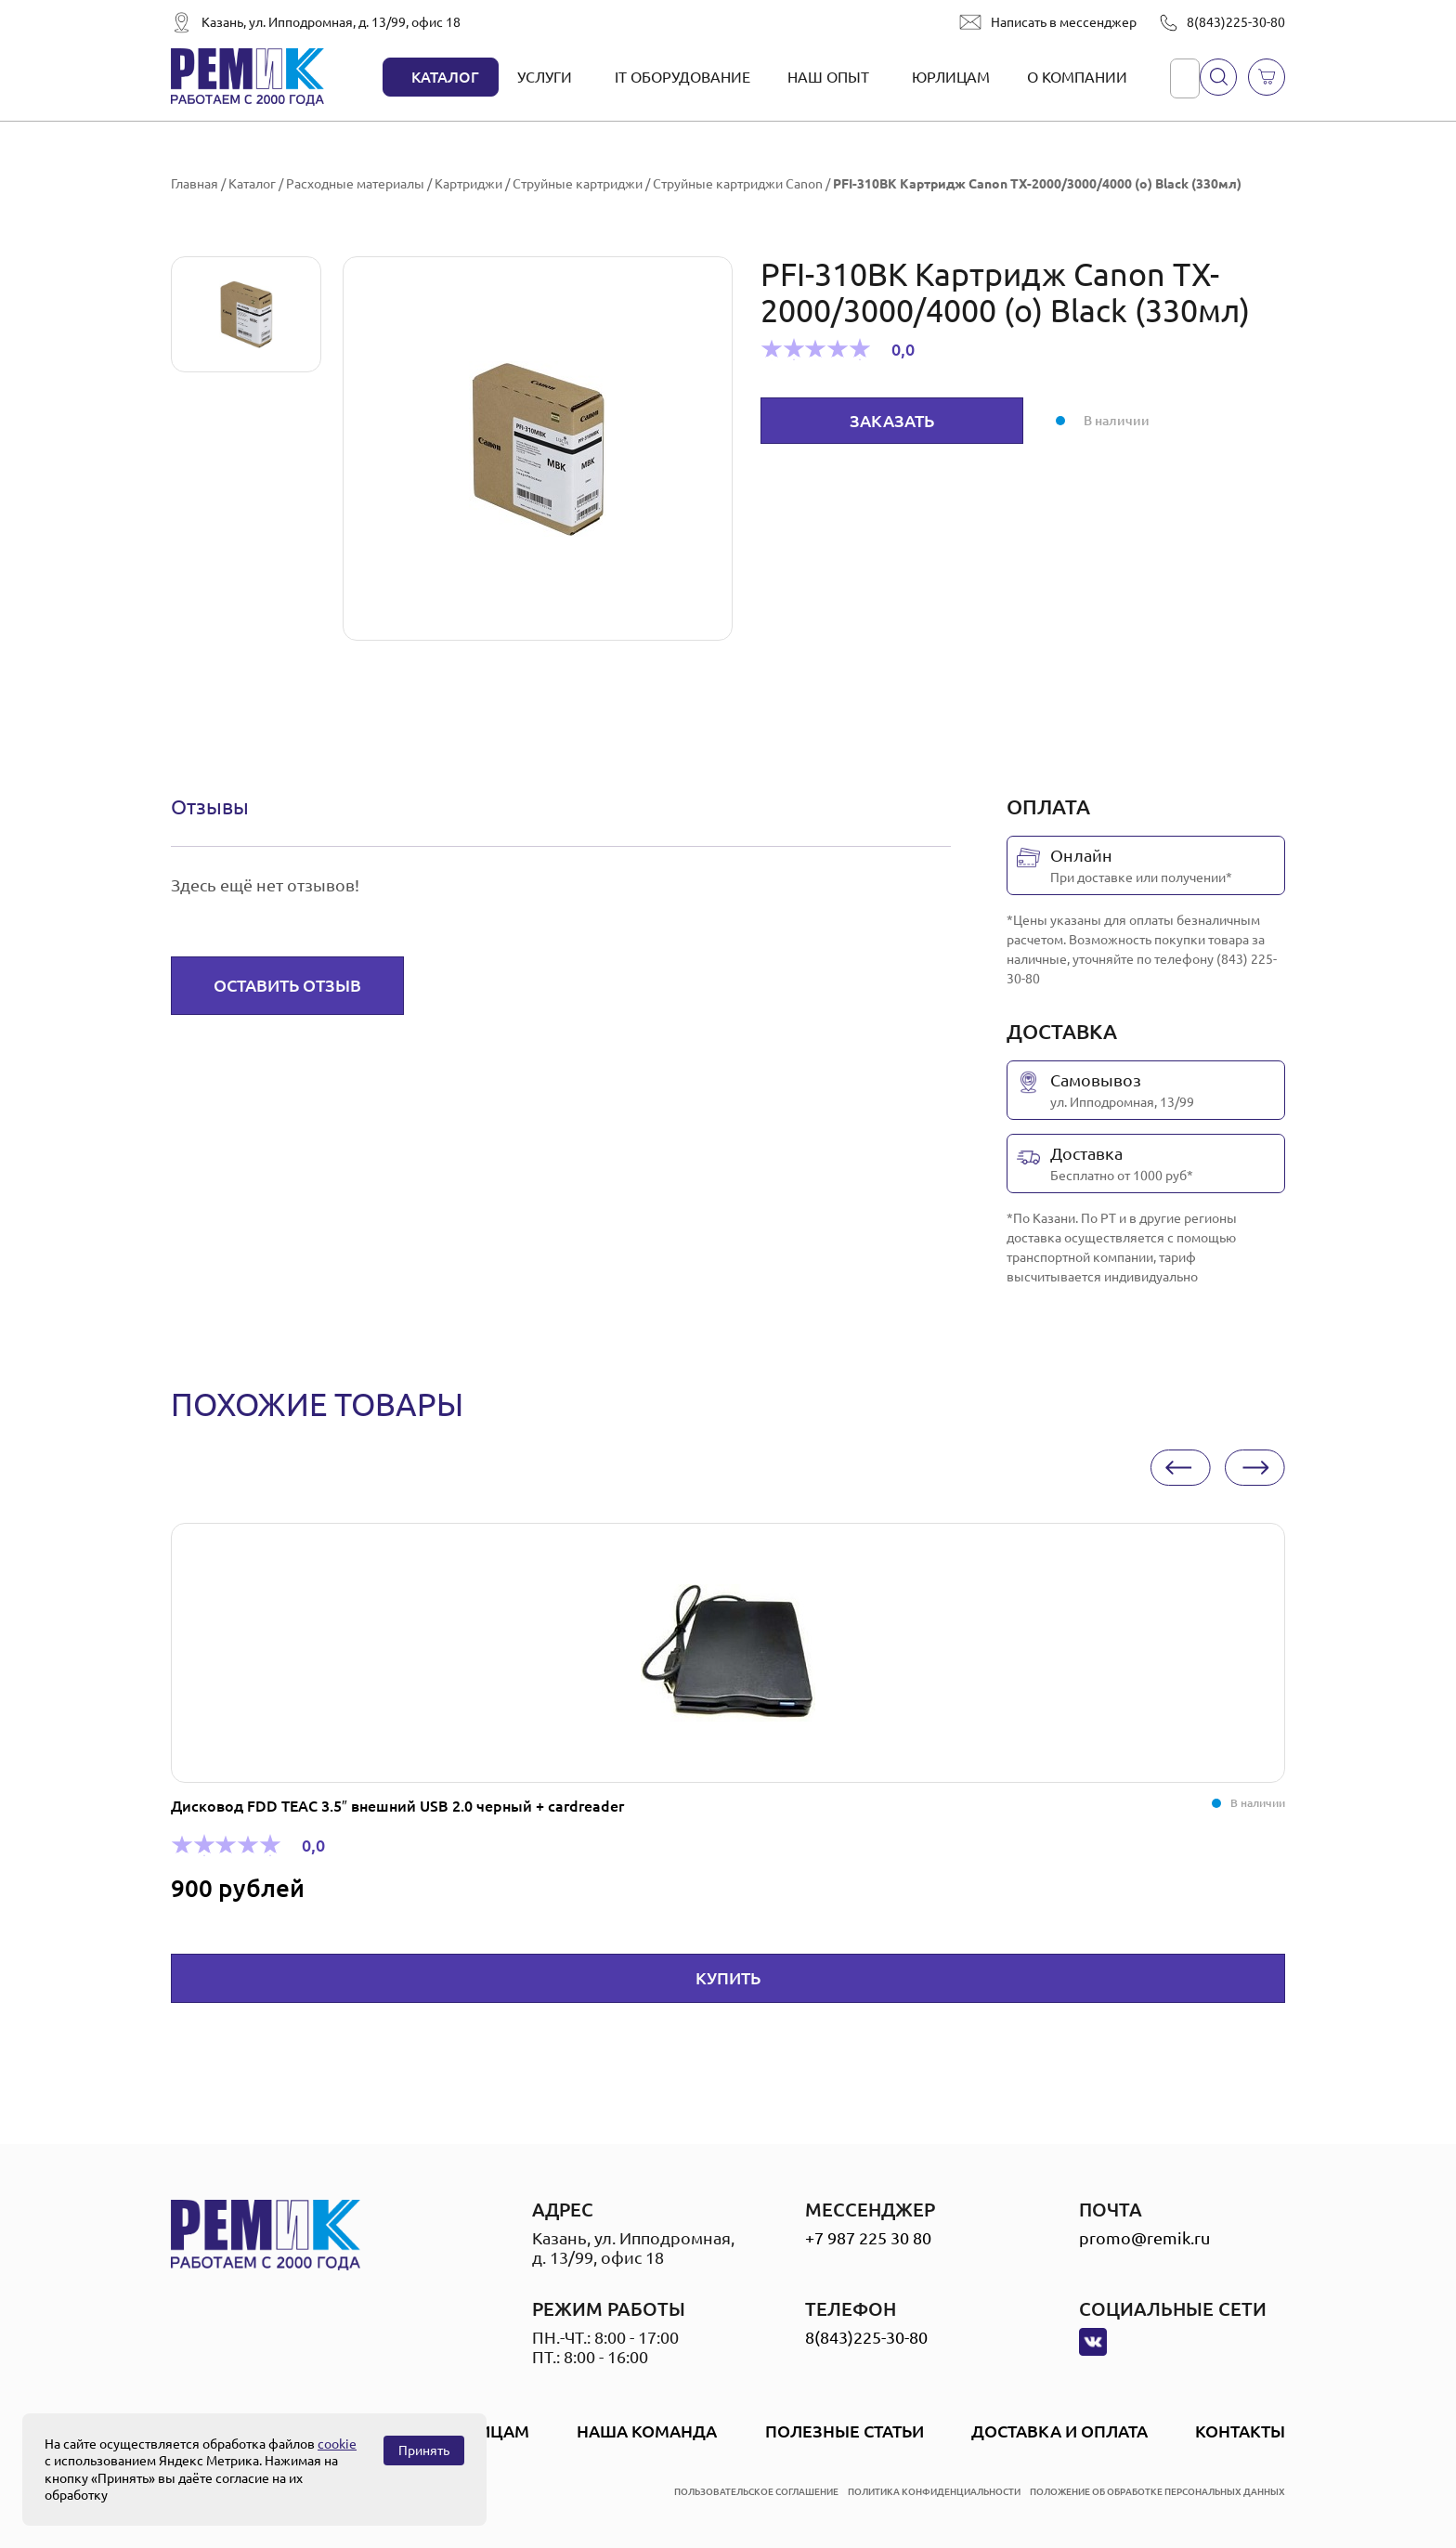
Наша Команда (647, 2431)
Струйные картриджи (578, 183)
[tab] (210, 807)
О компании (1077, 77)
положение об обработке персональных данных (1157, 2492)
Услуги (544, 77)
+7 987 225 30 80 (868, 2238)
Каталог (445, 77)
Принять (423, 2450)
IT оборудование (682, 77)
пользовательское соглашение (756, 2492)
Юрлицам (951, 77)
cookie (337, 2444)
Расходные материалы (355, 183)
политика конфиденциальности (934, 2492)
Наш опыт (828, 77)
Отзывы (210, 806)
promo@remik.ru (1144, 2238)
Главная (194, 183)
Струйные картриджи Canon (738, 183)
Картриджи (468, 183)
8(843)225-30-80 (1236, 22)
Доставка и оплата (1059, 2431)
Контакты (1240, 2431)
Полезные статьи (844, 2431)
